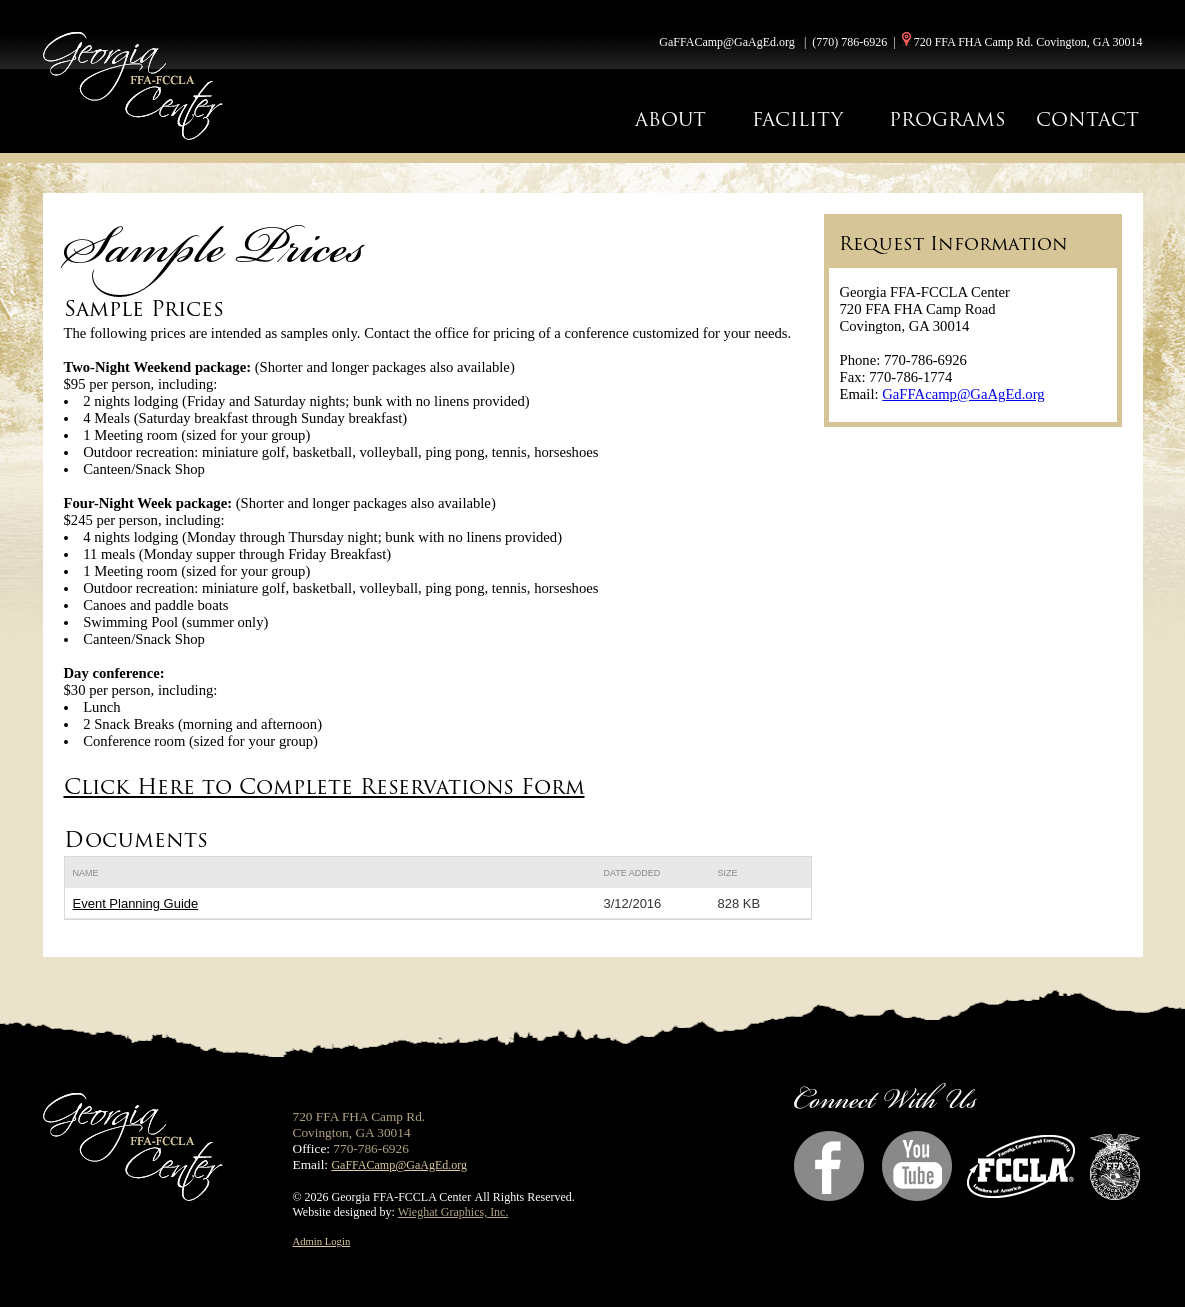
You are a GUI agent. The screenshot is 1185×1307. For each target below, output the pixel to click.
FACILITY (797, 119)
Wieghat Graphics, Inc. (453, 1212)
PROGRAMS (947, 119)
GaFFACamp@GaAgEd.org (727, 42)
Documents (136, 839)
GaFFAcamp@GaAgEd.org (963, 394)
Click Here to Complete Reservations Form (324, 786)
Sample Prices (144, 308)
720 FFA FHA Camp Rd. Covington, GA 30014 (1028, 42)
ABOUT (670, 119)
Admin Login (322, 1241)
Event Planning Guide (136, 903)
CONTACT (1087, 119)
